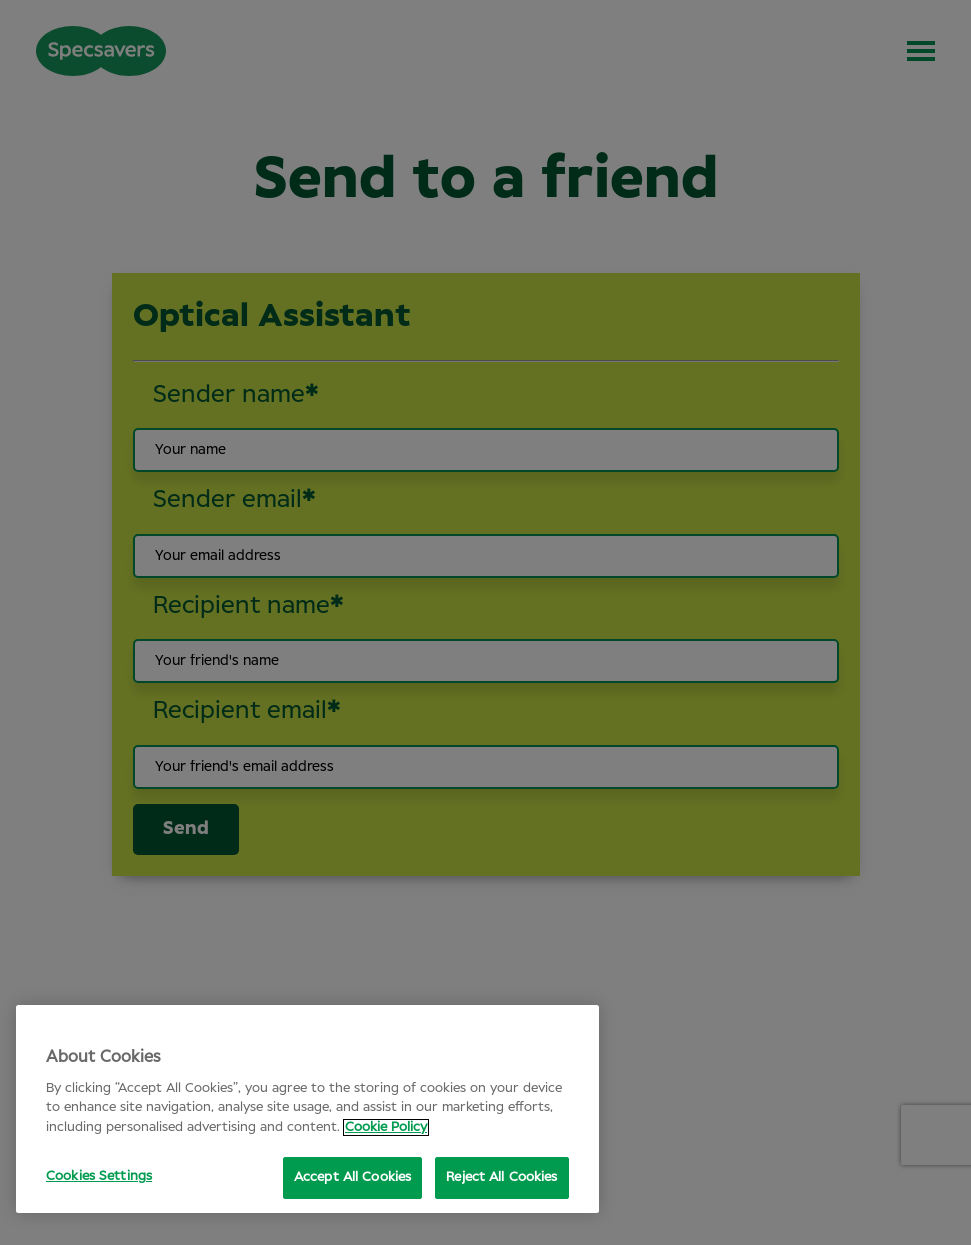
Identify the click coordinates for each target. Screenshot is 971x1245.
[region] (307, 1109)
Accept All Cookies (352, 1177)
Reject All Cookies (501, 1177)
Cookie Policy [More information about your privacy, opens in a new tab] (386, 1127)
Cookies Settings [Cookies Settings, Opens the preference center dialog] (99, 1176)
